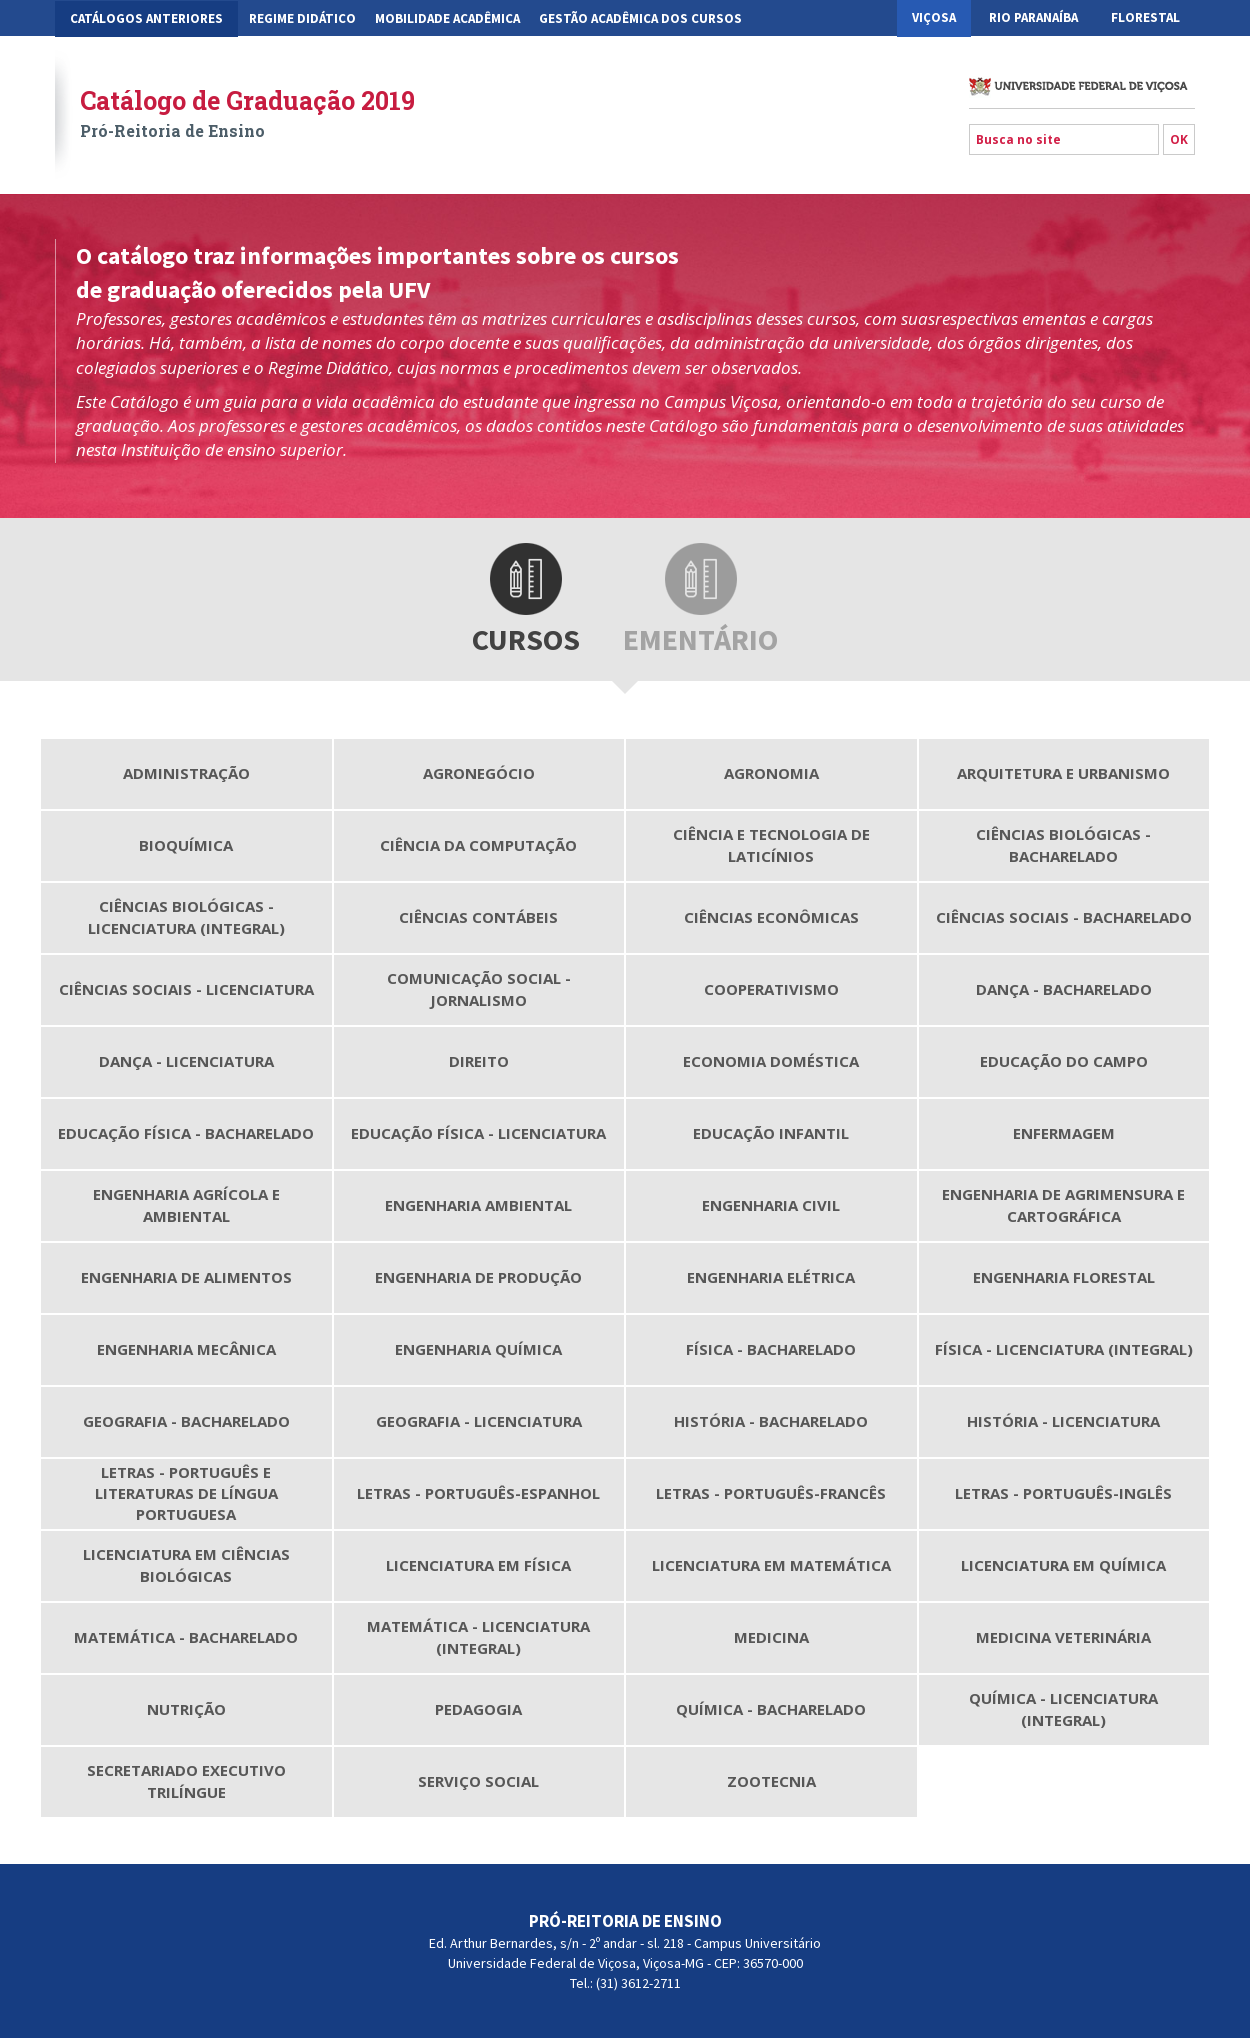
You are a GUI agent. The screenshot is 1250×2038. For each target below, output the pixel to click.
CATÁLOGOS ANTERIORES (146, 18)
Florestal (1145, 17)
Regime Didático (302, 18)
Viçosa (934, 17)
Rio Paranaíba (1033, 17)
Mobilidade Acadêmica (447, 18)
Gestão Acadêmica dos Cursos (640, 18)
